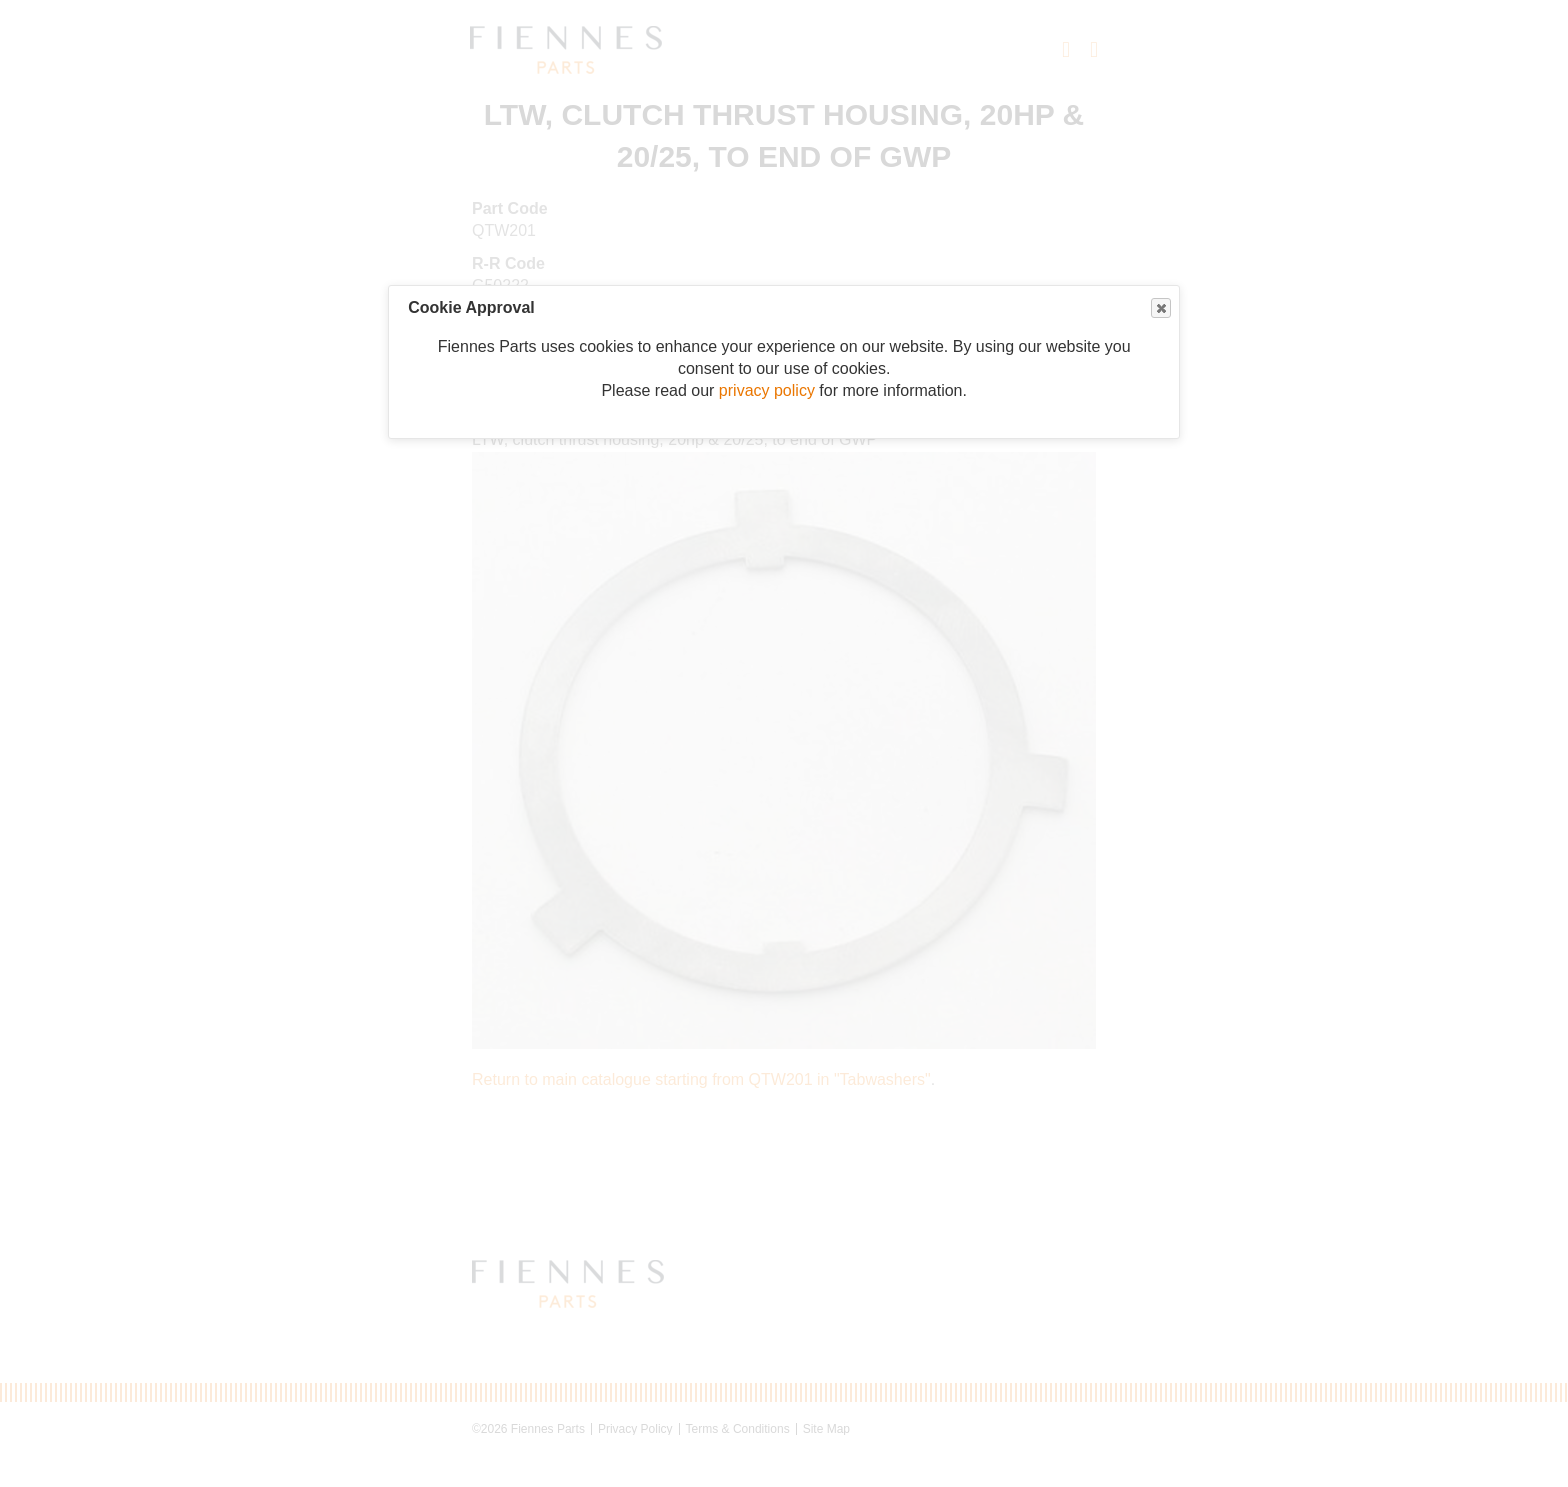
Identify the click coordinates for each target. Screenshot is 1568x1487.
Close (1160, 308)
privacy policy (767, 390)
